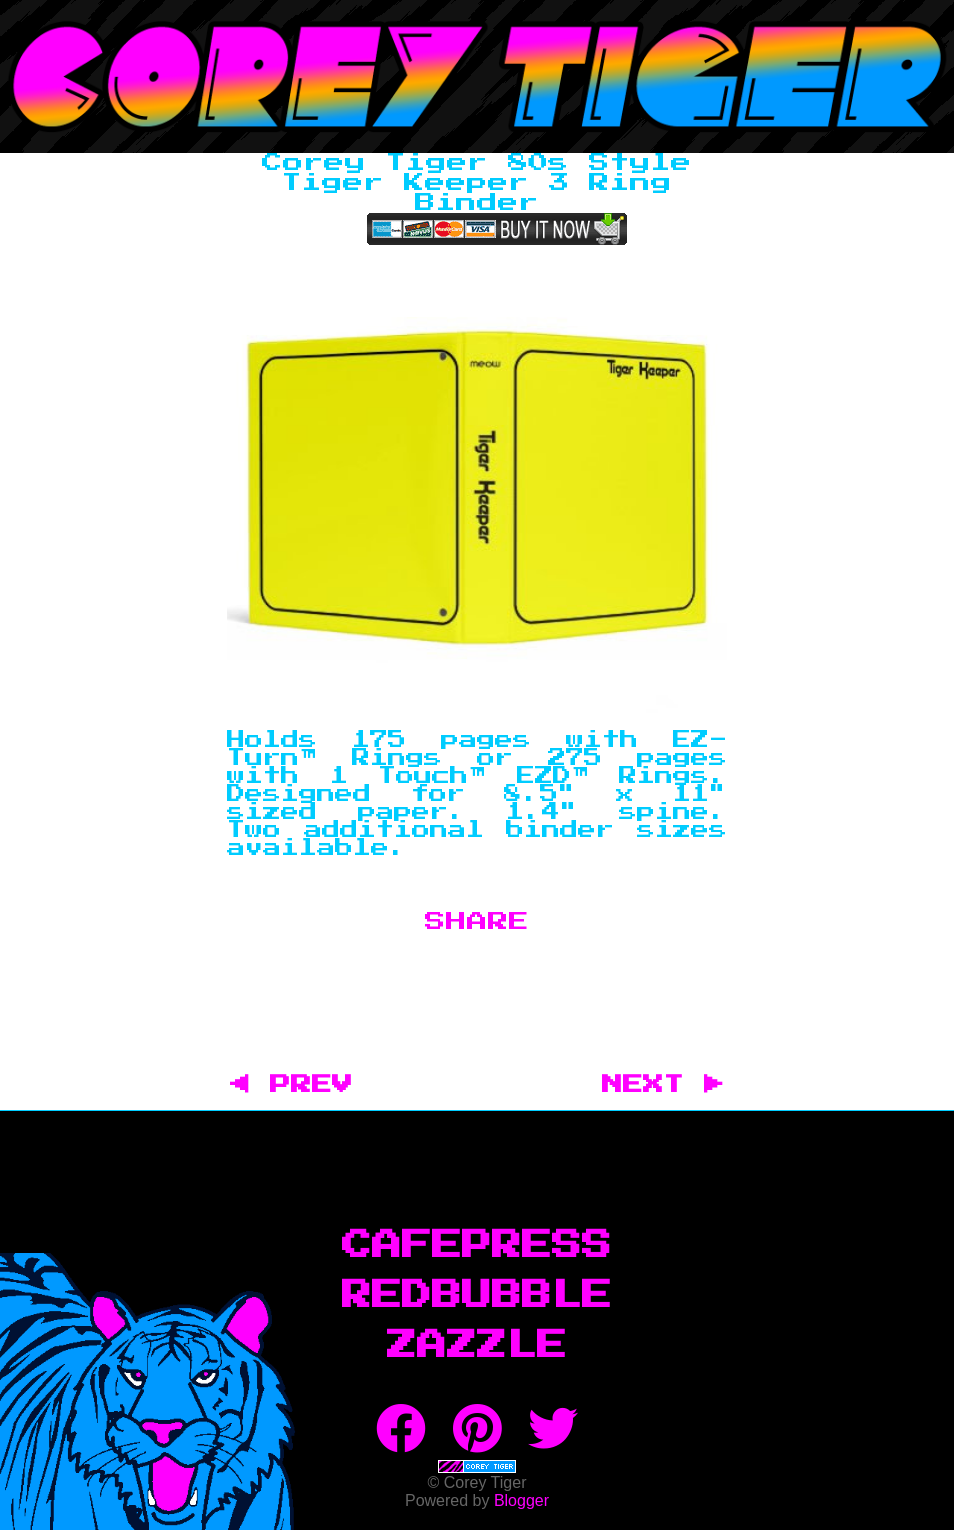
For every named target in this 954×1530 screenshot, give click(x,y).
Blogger (521, 1500)
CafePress (477, 1246)
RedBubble (477, 1296)
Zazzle (477, 1346)
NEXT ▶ (663, 1085)
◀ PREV (301, 1085)
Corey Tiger (477, 76)
